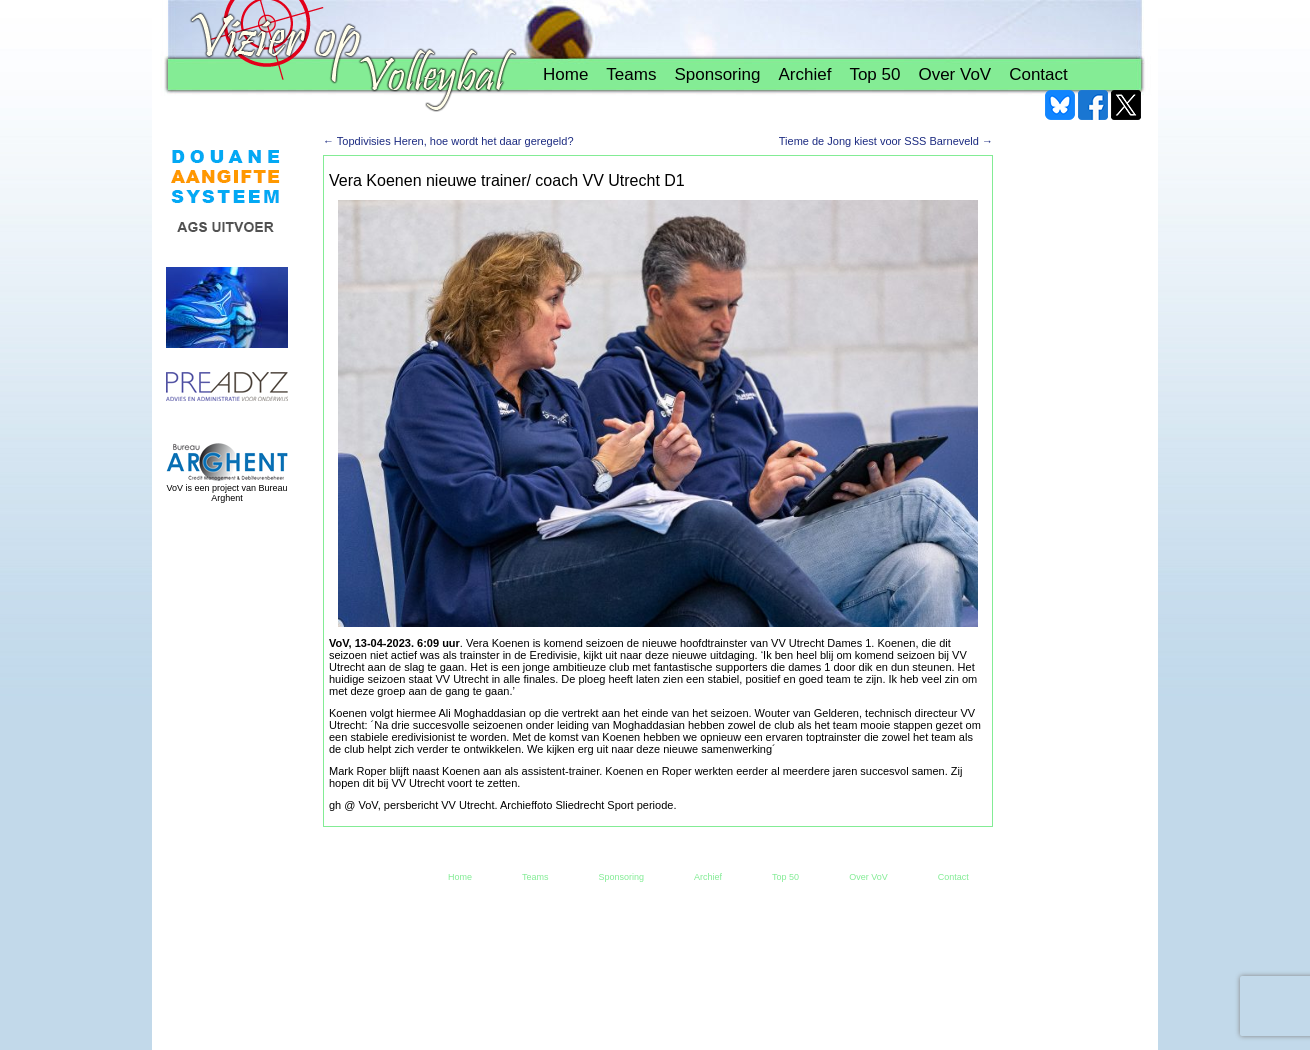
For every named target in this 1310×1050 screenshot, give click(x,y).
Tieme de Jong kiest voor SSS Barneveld (886, 141)
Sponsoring (717, 74)
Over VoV (954, 74)
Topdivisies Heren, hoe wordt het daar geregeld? (448, 141)
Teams (631, 74)
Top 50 (874, 74)
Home (565, 74)
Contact (1038, 74)
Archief (804, 74)
